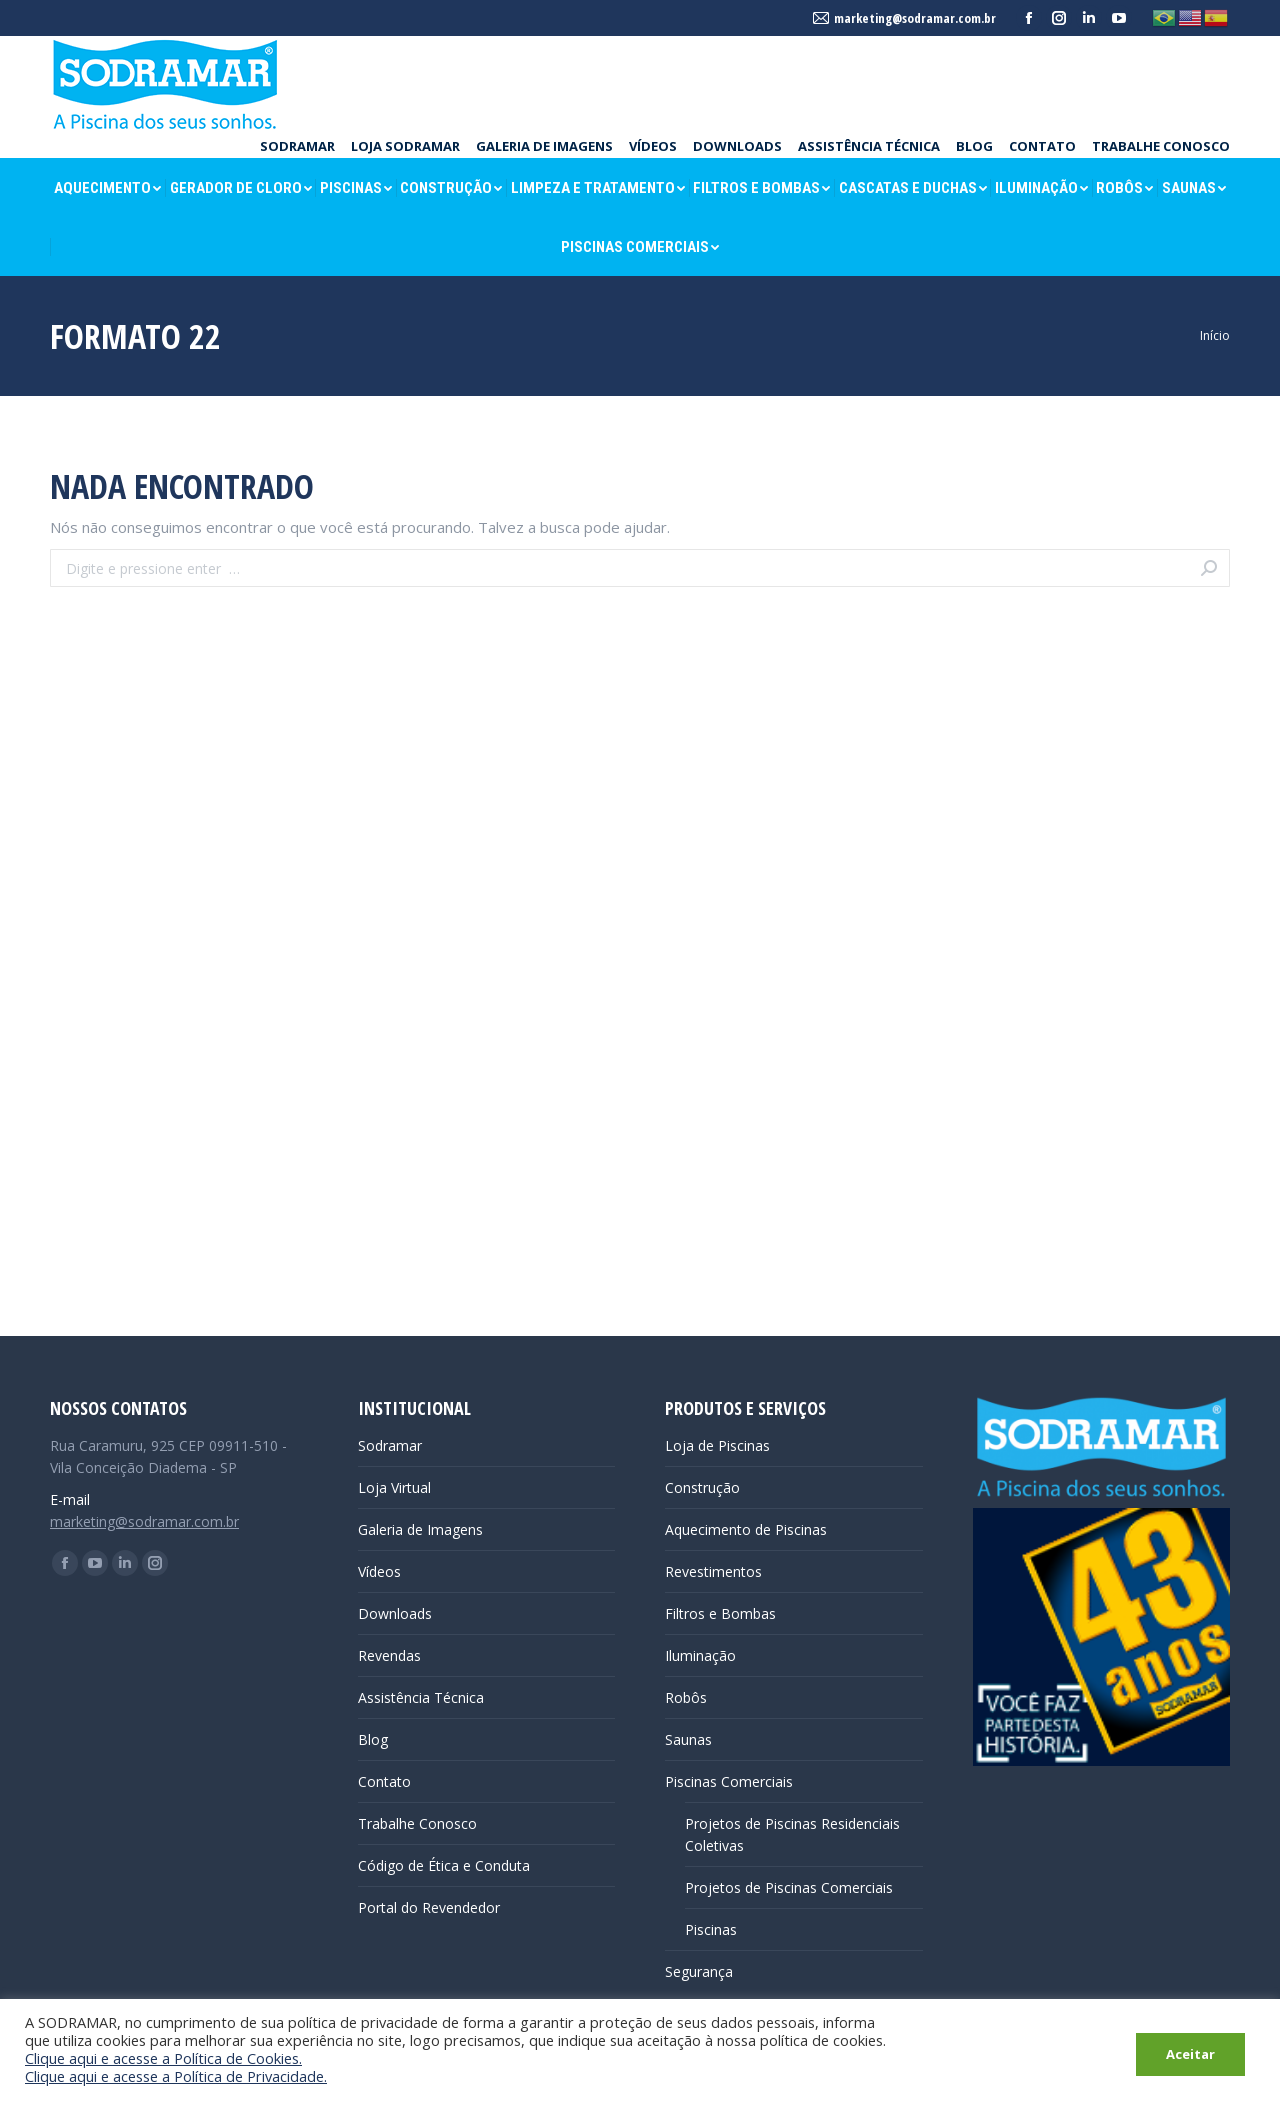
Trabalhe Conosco (417, 1823)
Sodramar (390, 1445)
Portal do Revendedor (429, 1907)
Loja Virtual (394, 1487)
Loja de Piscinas (717, 1445)
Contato (384, 1781)
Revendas (389, 1655)
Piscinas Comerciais (729, 1781)
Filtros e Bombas (720, 1613)
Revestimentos (713, 1571)
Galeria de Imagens (420, 1529)
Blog (373, 1739)
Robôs (686, 1697)
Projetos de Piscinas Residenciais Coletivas (792, 1834)
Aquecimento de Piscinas (746, 1529)
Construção (702, 1487)
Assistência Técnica (421, 1697)
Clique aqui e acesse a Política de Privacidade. (176, 2076)
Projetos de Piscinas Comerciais (789, 1887)
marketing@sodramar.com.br (144, 1521)
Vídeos (379, 1571)
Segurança (699, 1971)
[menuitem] (297, 146)
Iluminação (700, 1655)
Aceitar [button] (1190, 2054)
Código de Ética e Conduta (444, 1865)
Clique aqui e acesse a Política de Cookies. (163, 2058)
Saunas (688, 1739)
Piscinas (711, 1929)
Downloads (395, 1613)
